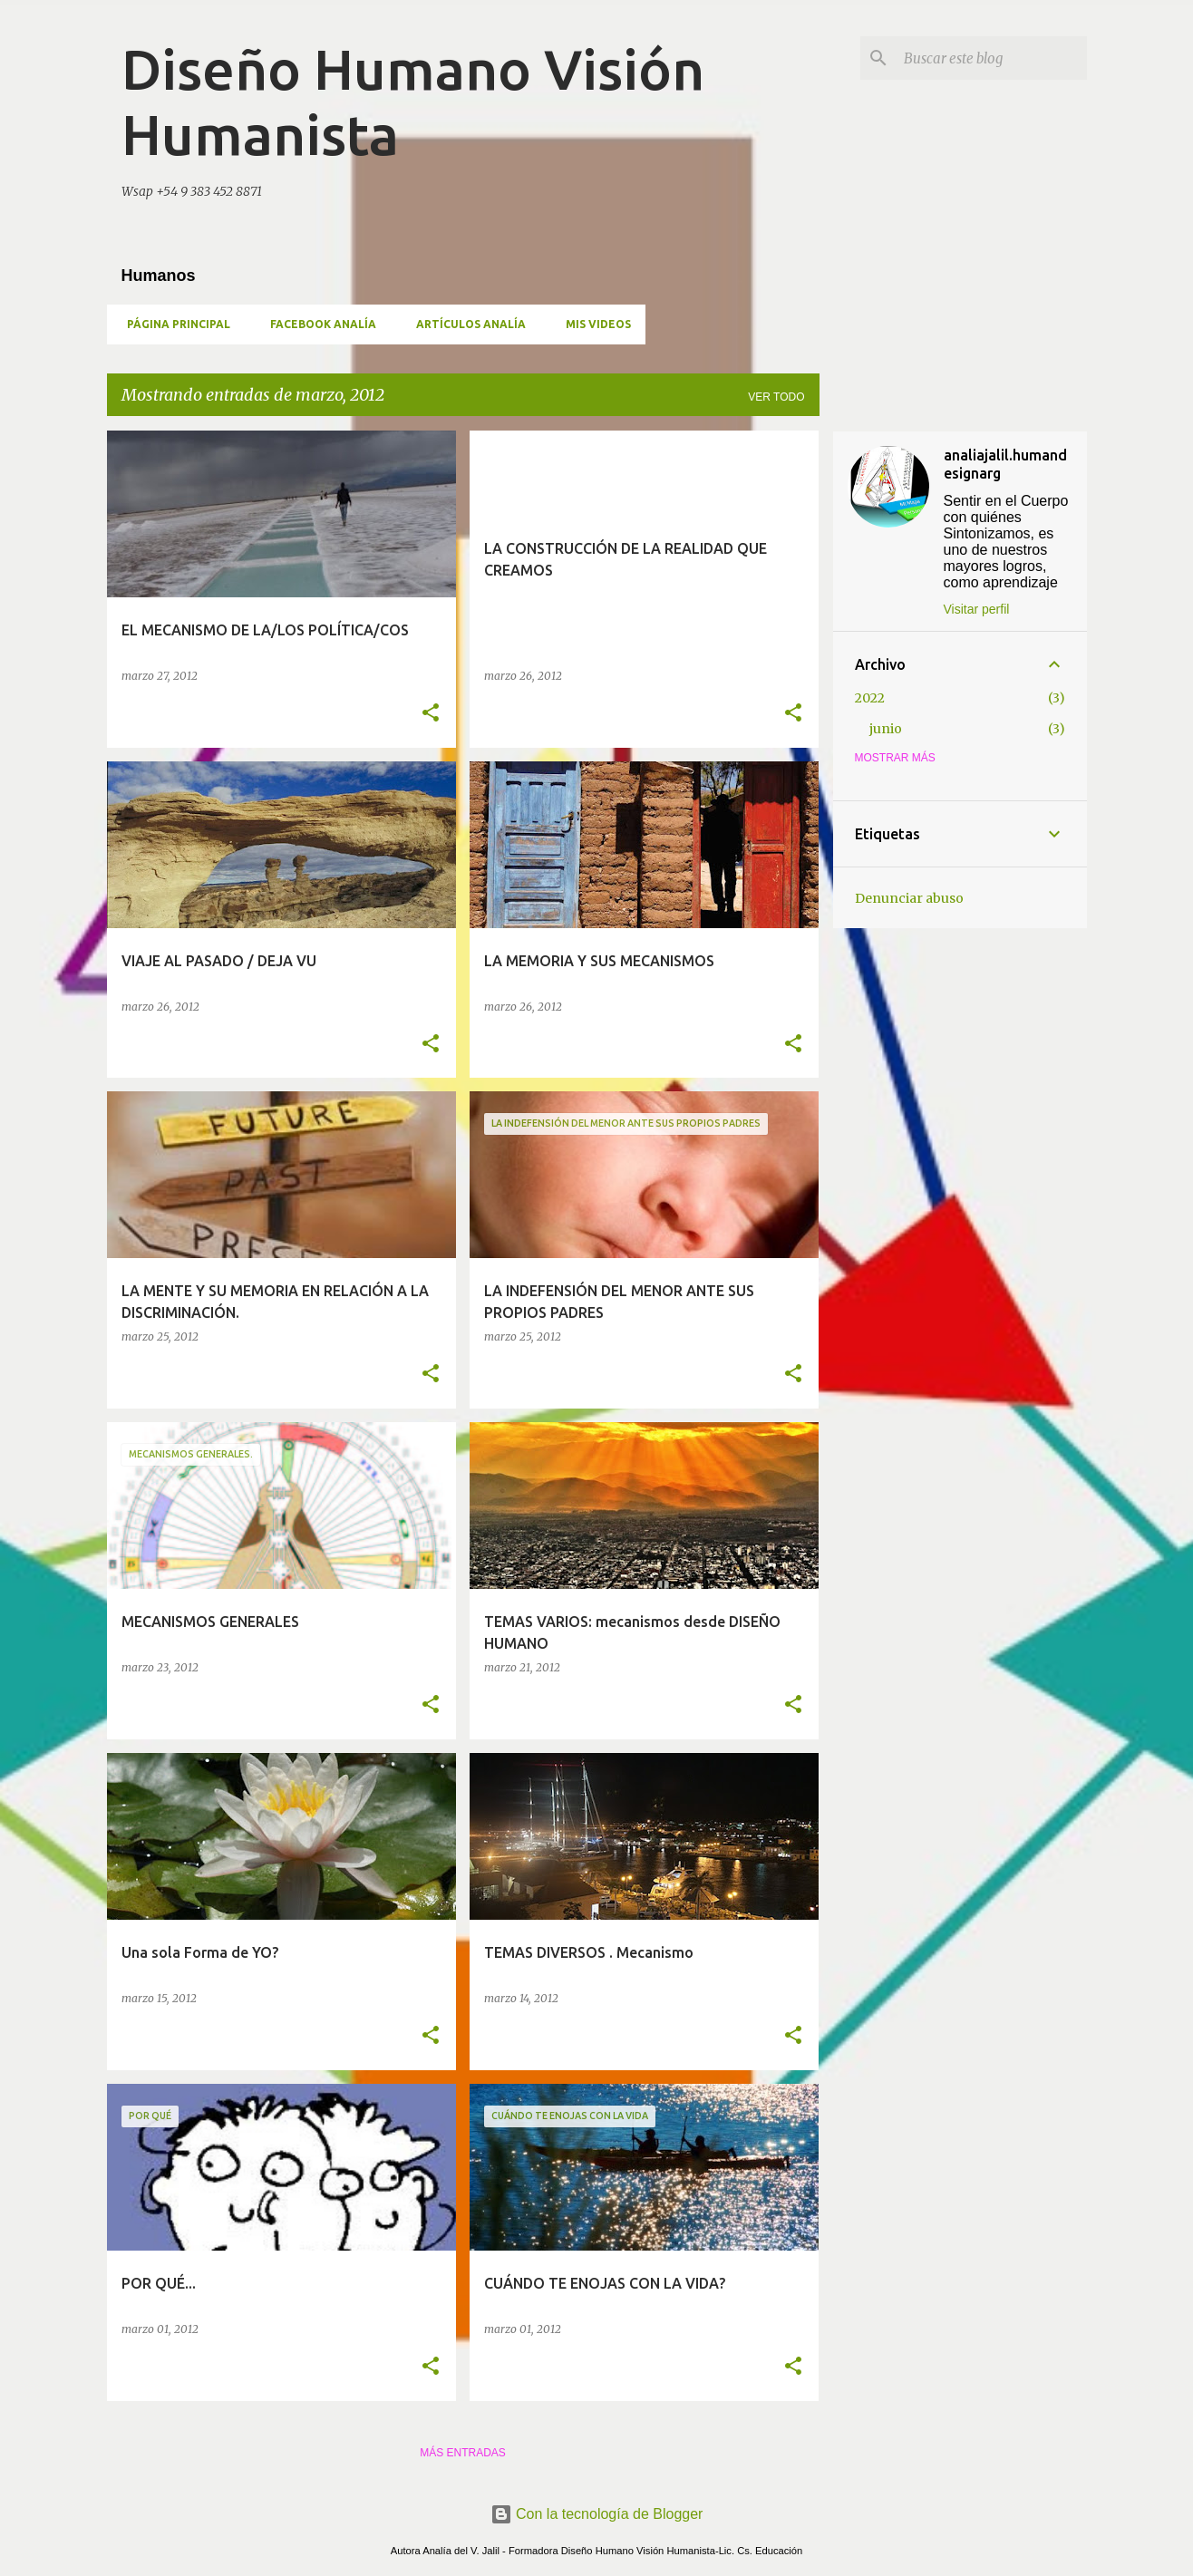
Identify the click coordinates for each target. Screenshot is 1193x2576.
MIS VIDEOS (593, 324)
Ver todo (776, 397)
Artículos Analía (465, 324)
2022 (870, 698)
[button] (430, 714)
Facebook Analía (318, 324)
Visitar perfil (977, 609)
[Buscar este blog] (992, 58)
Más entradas (463, 2452)
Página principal (173, 324)
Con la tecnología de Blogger (596, 2514)
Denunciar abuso (909, 898)
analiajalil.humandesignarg (1005, 464)
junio (885, 729)
